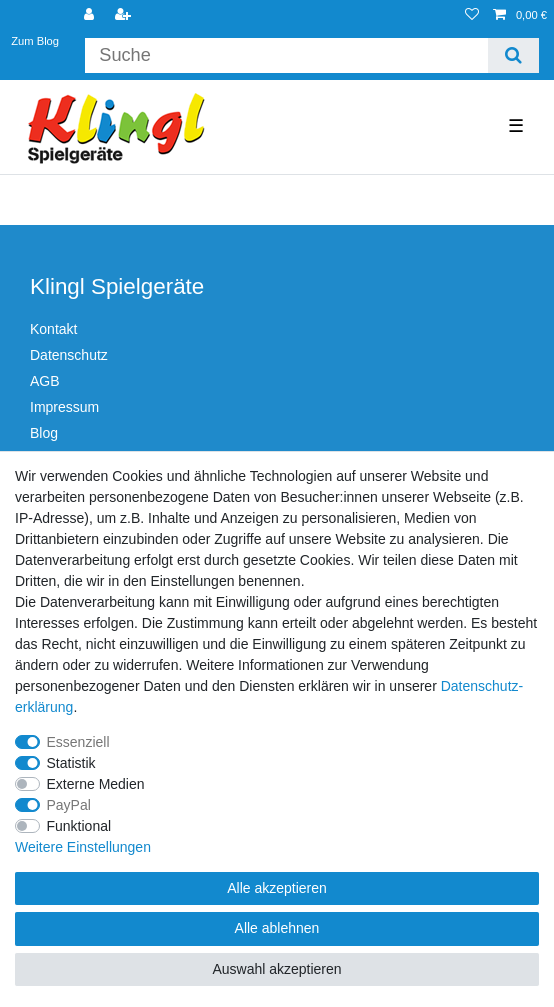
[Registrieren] (125, 15)
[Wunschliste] (472, 15)
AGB (45, 381)
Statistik (71, 763)
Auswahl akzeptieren (276, 969)
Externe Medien (96, 784)
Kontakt (53, 329)
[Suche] (513, 55)
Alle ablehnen (277, 928)
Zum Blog (35, 40)
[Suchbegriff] (286, 55)
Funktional (79, 826)
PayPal (69, 805)
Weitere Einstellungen (83, 847)
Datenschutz (69, 355)
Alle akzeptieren (277, 888)
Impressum (64, 407)
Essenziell (78, 742)
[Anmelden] (91, 15)
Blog (44, 433)
